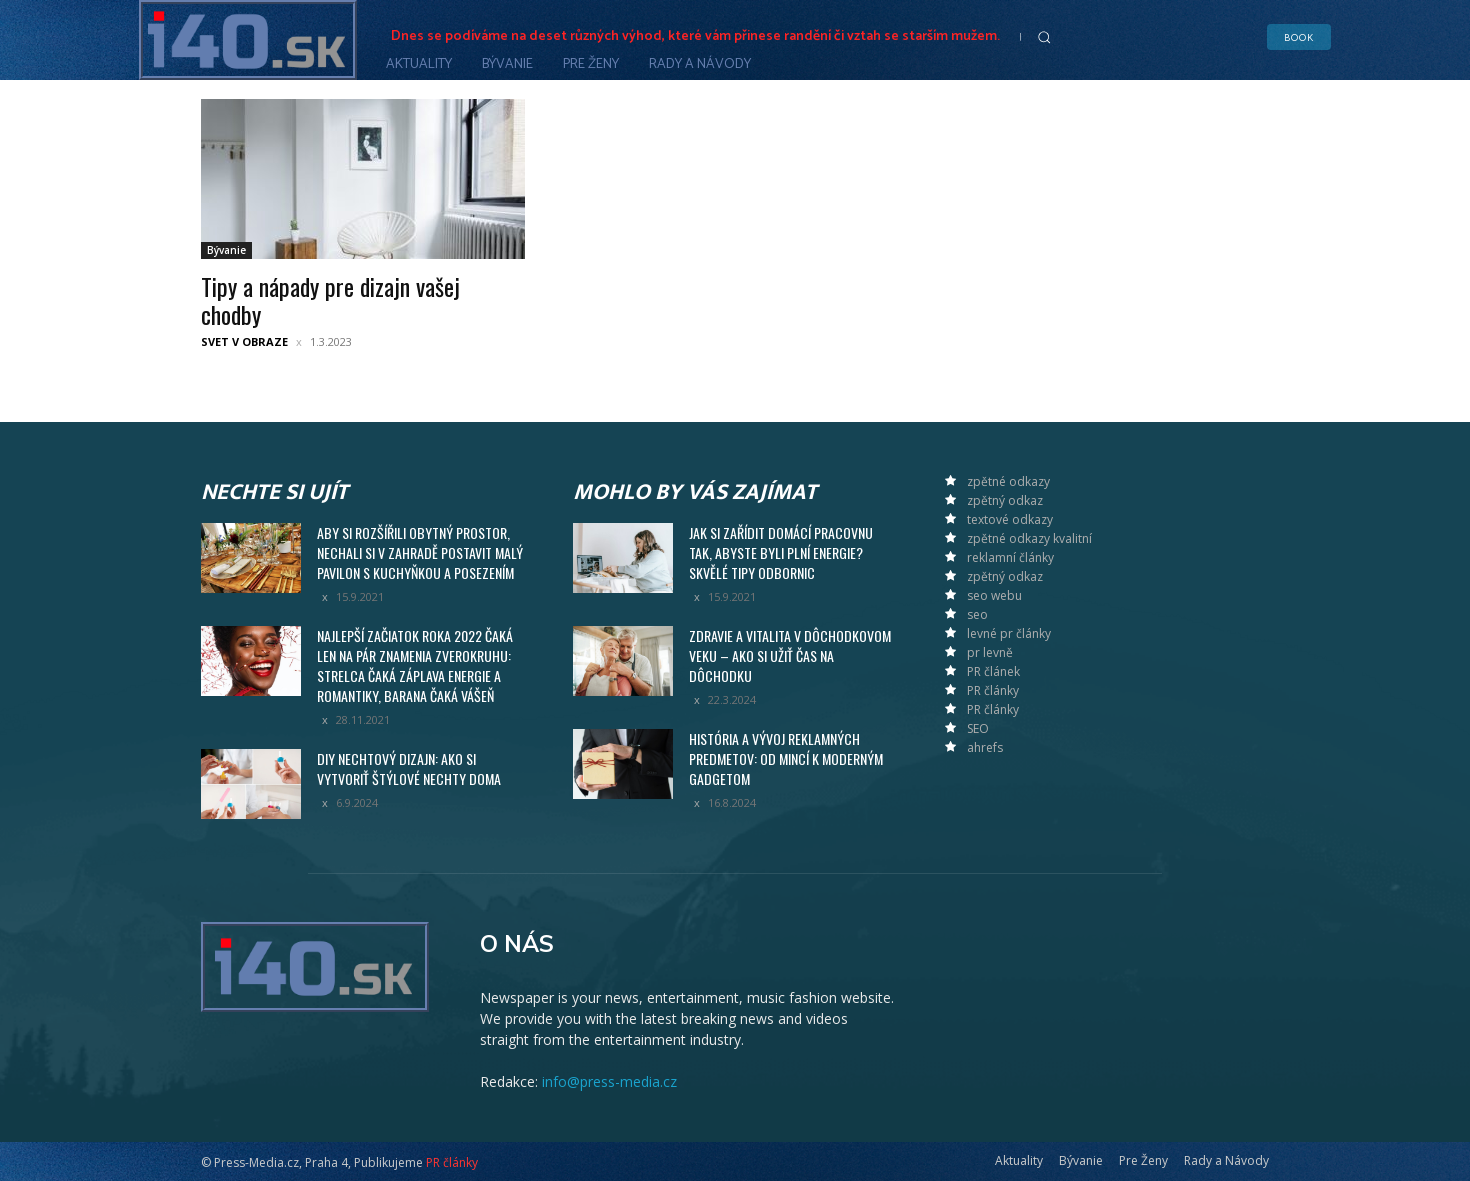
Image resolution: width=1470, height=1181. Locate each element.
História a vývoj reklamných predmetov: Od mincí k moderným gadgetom (786, 758)
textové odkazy (1010, 519)
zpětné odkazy (1008, 481)
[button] (1044, 37)
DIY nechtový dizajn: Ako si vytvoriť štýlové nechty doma (409, 768)
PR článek (993, 671)
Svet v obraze (244, 341)
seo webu (994, 595)
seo (977, 614)
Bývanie (226, 250)
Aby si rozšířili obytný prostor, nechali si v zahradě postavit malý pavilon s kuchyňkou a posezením (420, 552)
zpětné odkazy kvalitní (1029, 538)
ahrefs (985, 747)
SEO (978, 728)
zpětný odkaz (1005, 500)
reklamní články (1010, 557)
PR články (993, 690)
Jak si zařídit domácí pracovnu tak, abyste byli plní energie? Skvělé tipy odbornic (781, 552)
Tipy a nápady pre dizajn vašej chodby (330, 300)
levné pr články (1009, 633)
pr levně (990, 652)
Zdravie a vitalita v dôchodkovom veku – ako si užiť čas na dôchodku (790, 655)
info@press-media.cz (609, 1081)
